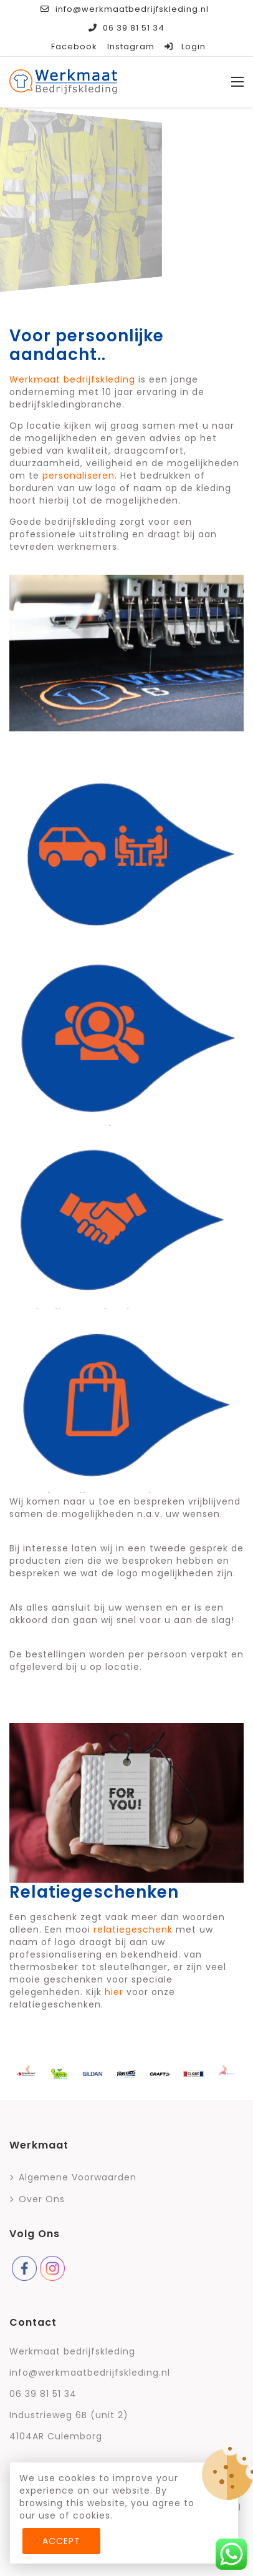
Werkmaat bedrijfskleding (72, 379)
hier (114, 1992)
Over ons (42, 2199)
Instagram (131, 46)
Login (185, 46)
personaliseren (78, 475)
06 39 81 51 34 (126, 28)
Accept (61, 2541)
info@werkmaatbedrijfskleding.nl (124, 9)
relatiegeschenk (133, 1929)
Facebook (74, 46)
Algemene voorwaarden (77, 2177)
